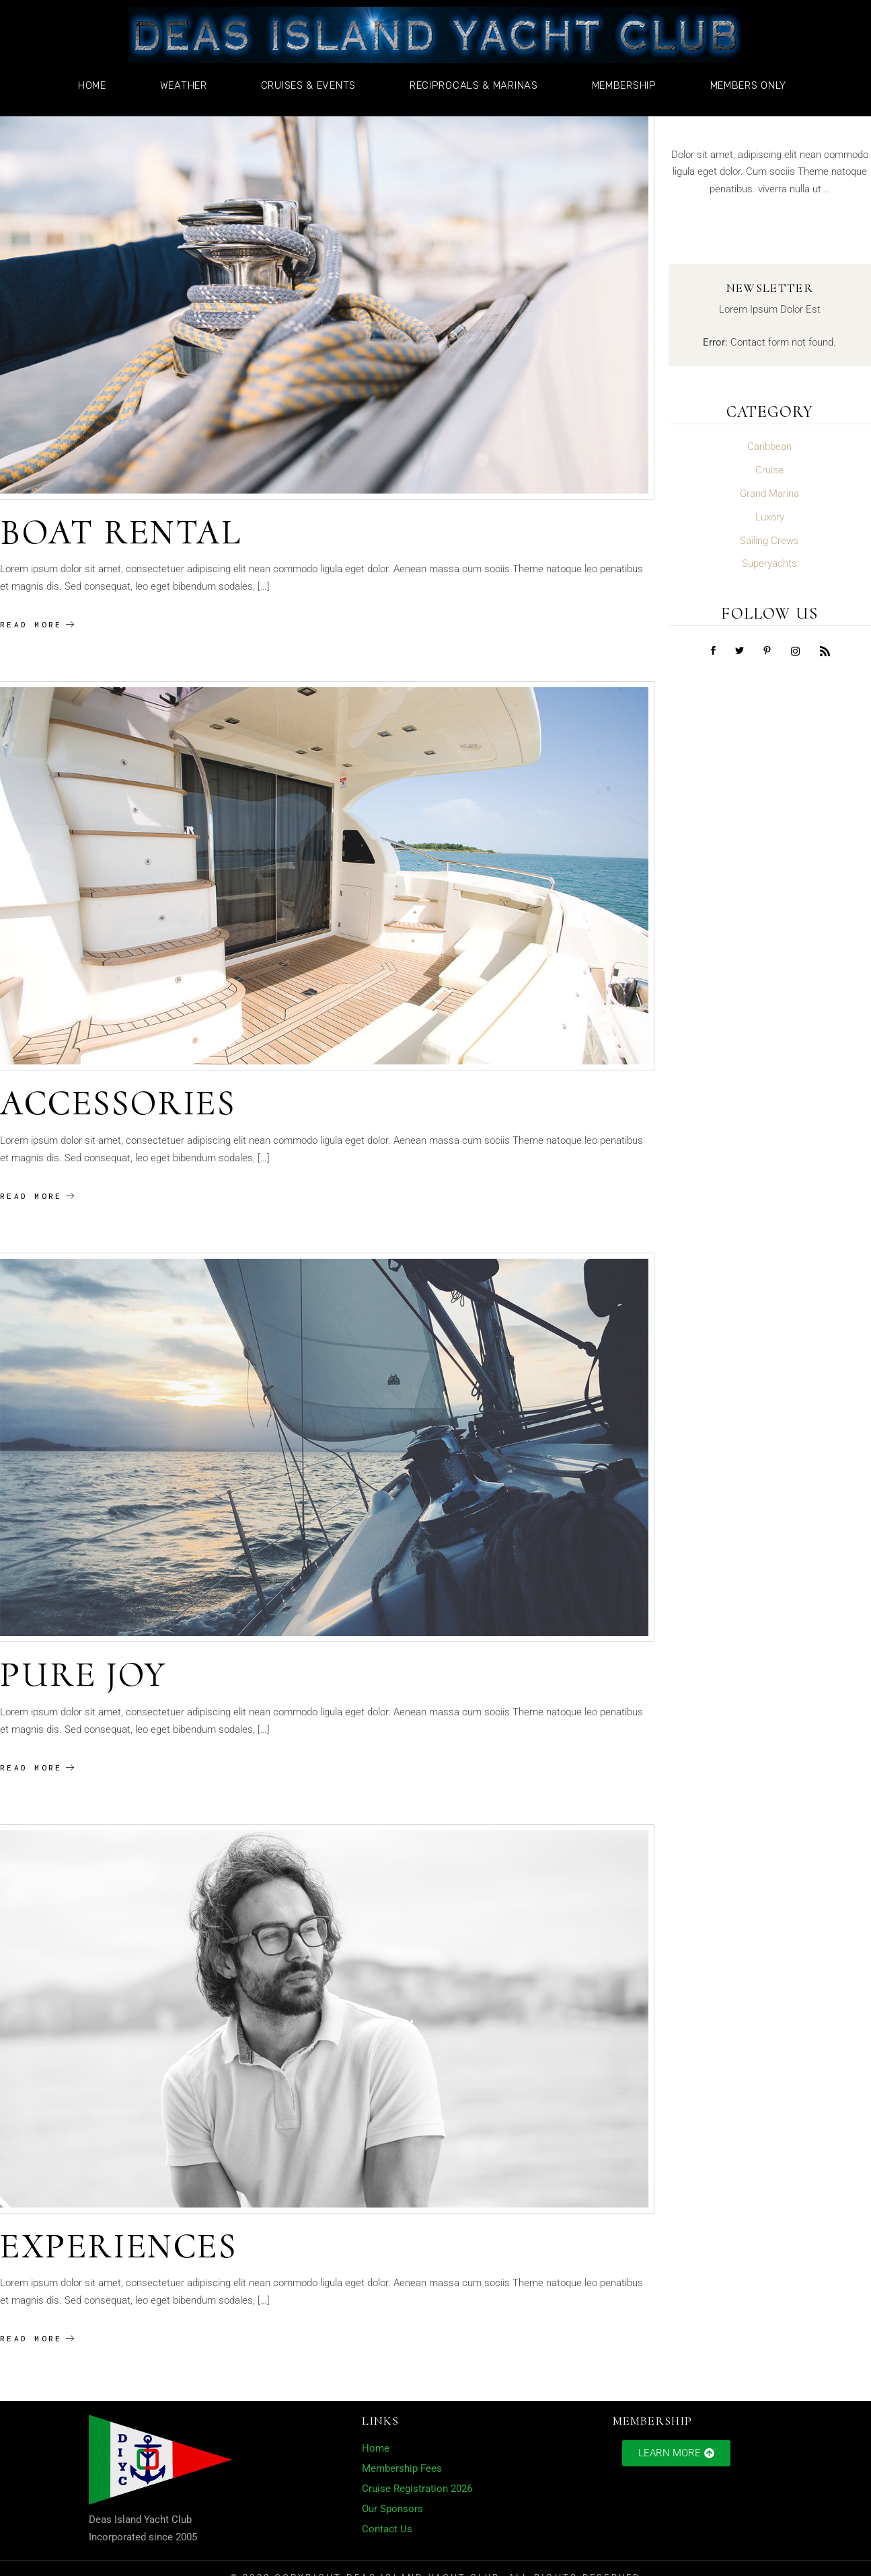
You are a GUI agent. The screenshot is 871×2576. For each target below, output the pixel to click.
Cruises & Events (312, 85)
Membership (627, 85)
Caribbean (769, 446)
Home (95, 85)
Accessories (118, 1103)
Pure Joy (83, 1674)
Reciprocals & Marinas (477, 85)
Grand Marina (769, 493)
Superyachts (769, 563)
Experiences (118, 2246)
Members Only (751, 85)
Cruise (769, 470)
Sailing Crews (769, 541)
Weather (187, 85)
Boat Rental (121, 532)
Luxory (769, 517)
